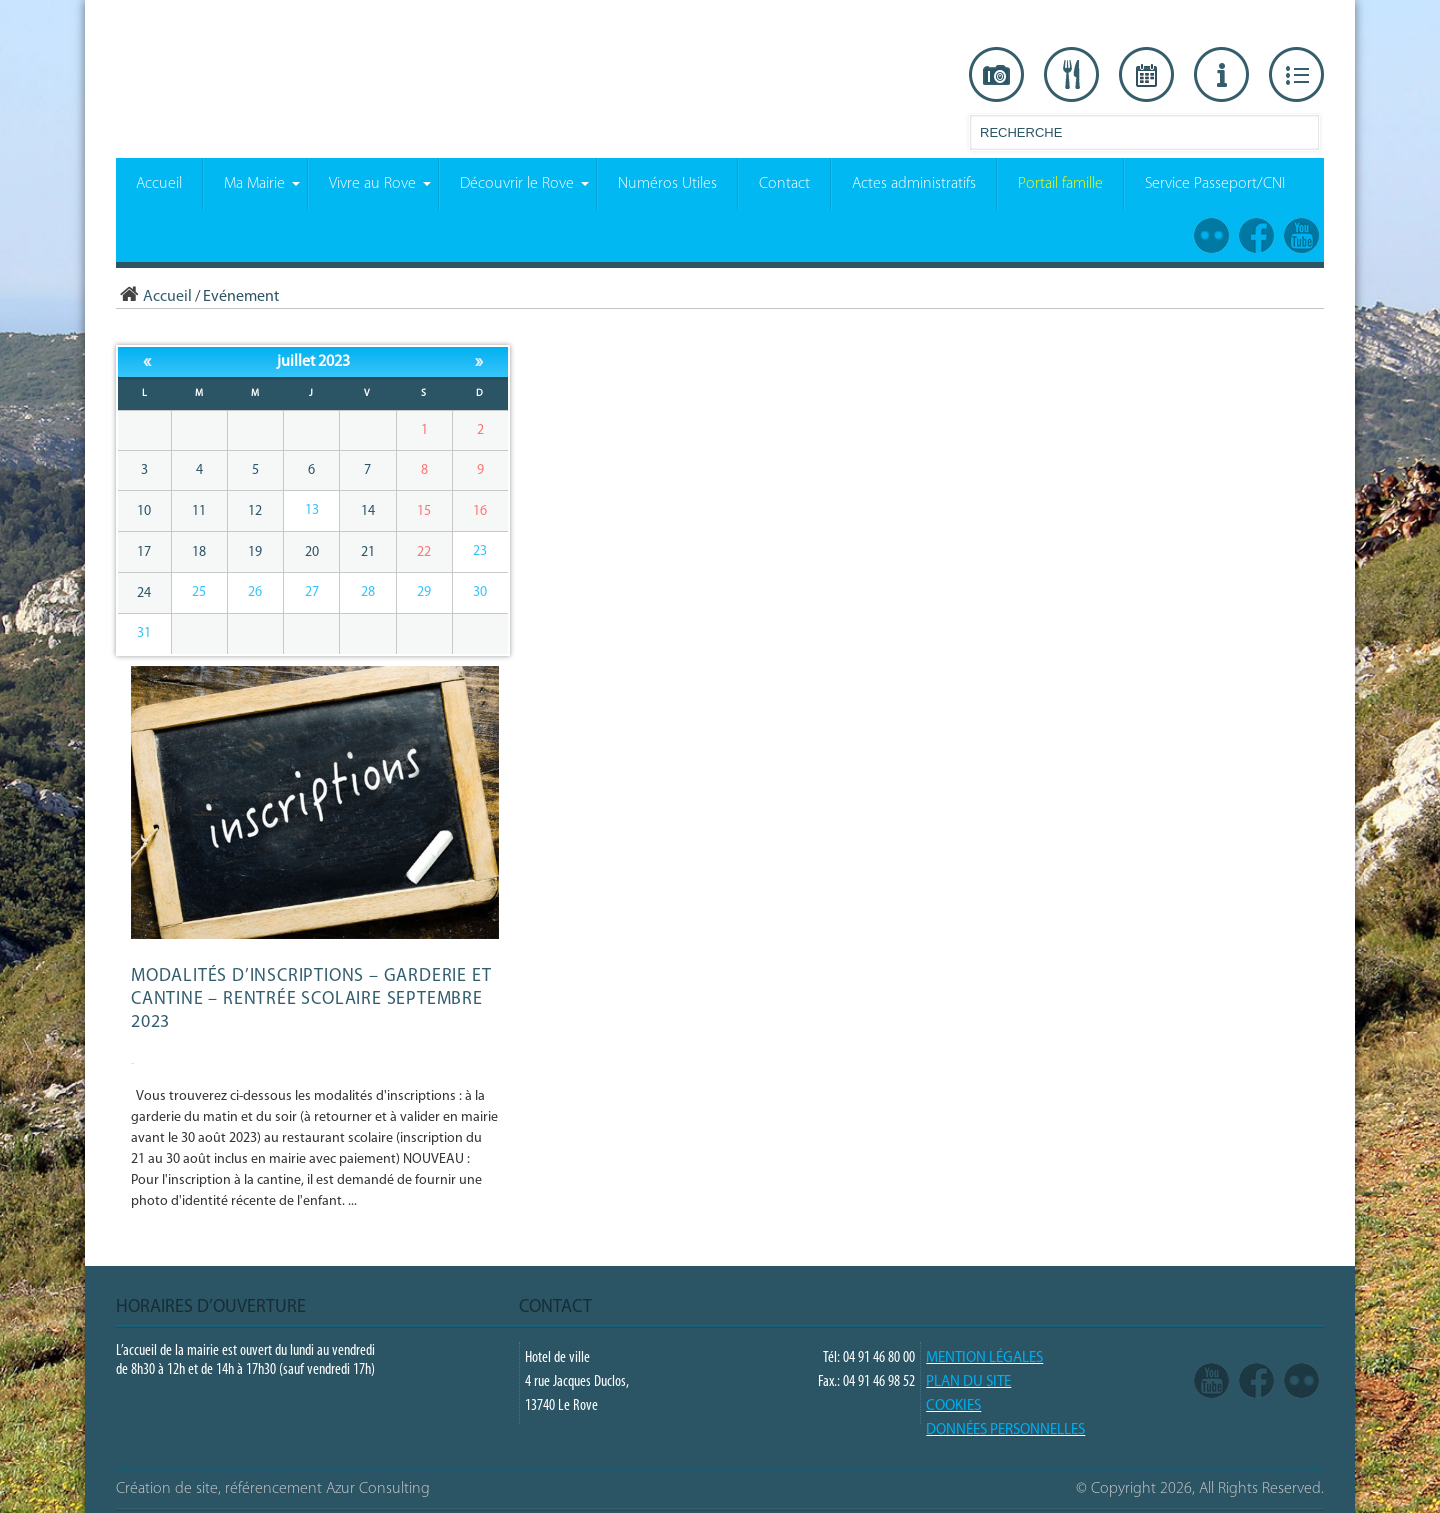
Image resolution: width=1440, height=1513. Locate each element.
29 (424, 592)
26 (255, 592)
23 (480, 551)
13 (312, 510)
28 (368, 592)
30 (480, 592)
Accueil (154, 297)
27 (312, 592)
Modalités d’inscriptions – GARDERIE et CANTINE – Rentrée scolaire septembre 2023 (311, 999)
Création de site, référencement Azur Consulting (273, 1489)
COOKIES (953, 1406)
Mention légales (984, 1358)
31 (144, 633)
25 (199, 592)
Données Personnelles (1005, 1430)
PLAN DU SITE (968, 1382)
